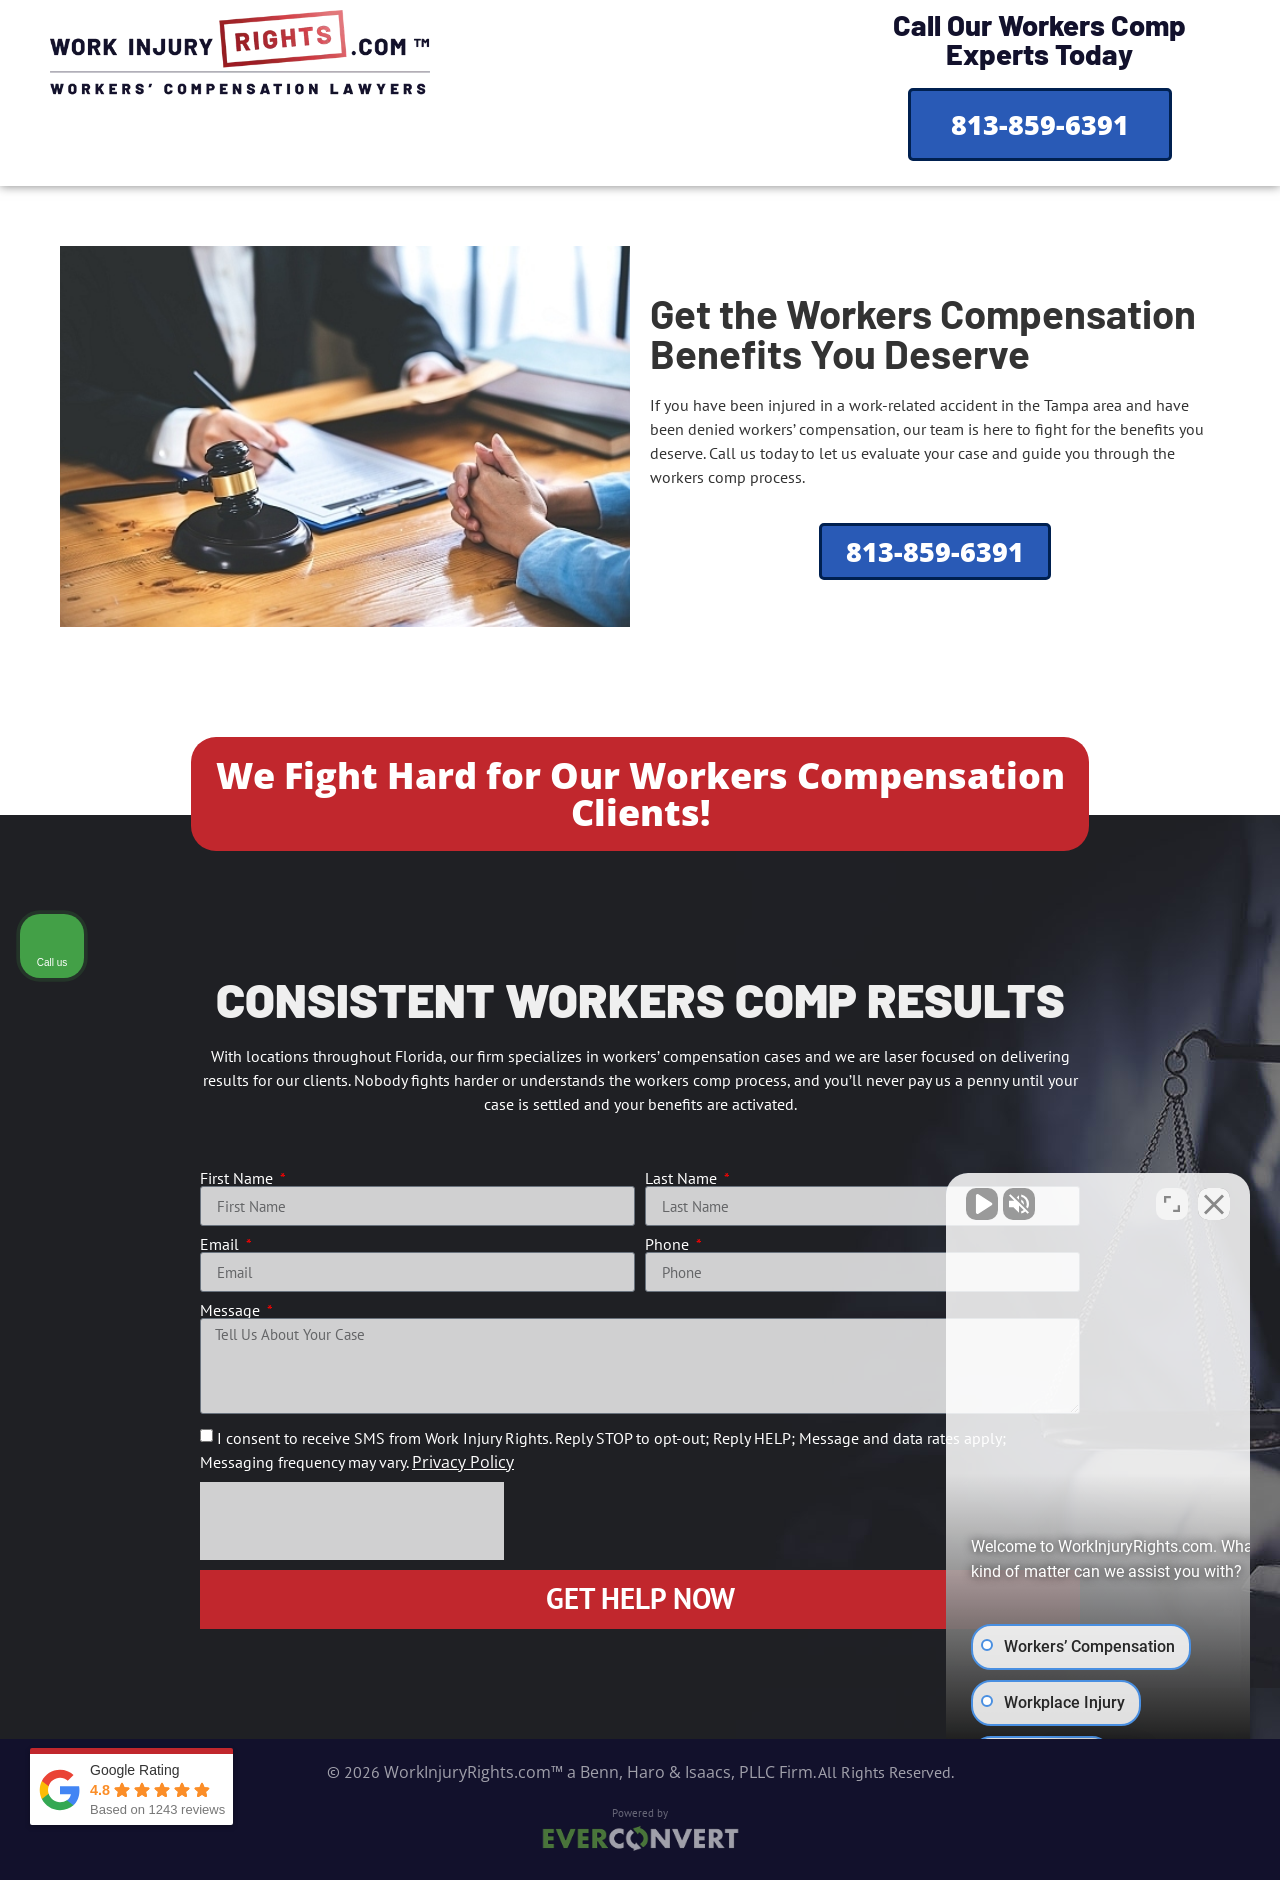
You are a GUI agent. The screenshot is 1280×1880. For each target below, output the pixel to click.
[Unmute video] (926, 1201)
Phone (669, 1244)
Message (232, 1310)
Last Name (683, 1178)
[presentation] (352, 1521)
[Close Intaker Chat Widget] (1214, 1201)
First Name (238, 1178)
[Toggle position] (1172, 1201)
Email (221, 1244)
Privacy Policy (463, 1462)
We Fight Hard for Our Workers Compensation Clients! (640, 794)
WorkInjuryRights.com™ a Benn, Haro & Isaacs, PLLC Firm (598, 1772)
